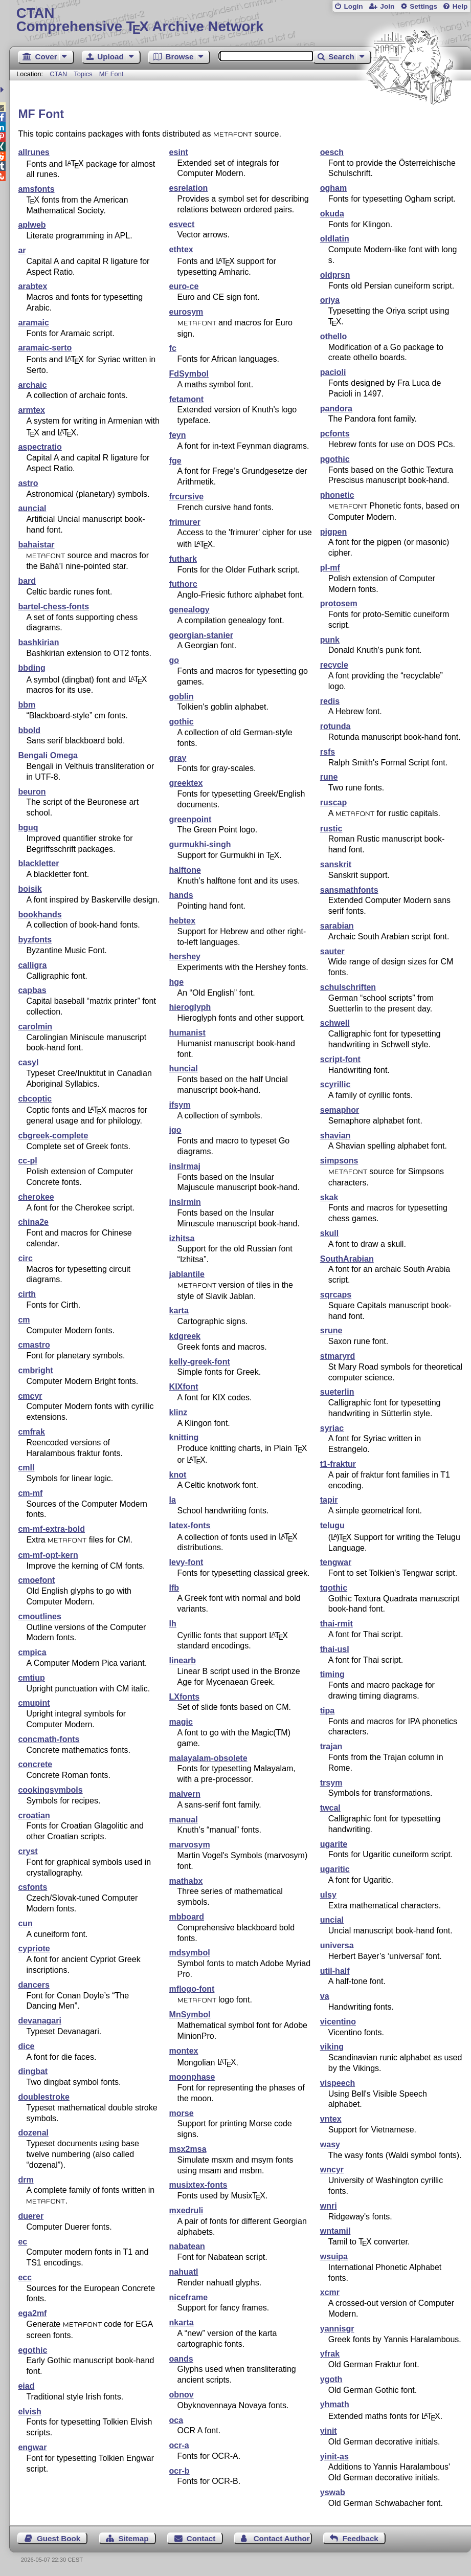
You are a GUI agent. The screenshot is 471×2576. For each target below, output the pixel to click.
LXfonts (184, 1696)
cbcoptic (35, 1098)
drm (25, 2179)
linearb (182, 1660)
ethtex (181, 249)
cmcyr (30, 1396)
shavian (335, 1135)
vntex (331, 2119)
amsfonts (36, 189)
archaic (32, 385)
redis (330, 701)
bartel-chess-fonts (53, 606)
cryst (27, 1851)
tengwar (335, 1562)
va (324, 1996)
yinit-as (334, 2456)
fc (172, 348)
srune (331, 1330)
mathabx (186, 1881)
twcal (330, 1807)
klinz (178, 1412)
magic (181, 1722)
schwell (335, 1023)
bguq (28, 827)
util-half (335, 1971)
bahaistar (36, 544)
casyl (28, 1062)
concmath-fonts (48, 1739)
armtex (31, 410)
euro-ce (184, 286)
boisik (29, 889)
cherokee (36, 1197)
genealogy (189, 609)
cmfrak (31, 1431)
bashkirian (38, 642)
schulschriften (348, 987)
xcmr (330, 2292)
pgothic (335, 459)
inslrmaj (184, 1166)
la (172, 1499)
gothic (181, 721)
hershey (184, 956)
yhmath (334, 2404)
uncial (332, 1920)
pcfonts (335, 433)
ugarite (333, 1844)
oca (176, 2420)
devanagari (39, 2020)
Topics (84, 74)
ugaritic (335, 1869)
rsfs (327, 751)
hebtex (182, 920)
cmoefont (36, 1580)
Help (460, 6)
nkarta (181, 2322)
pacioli (333, 372)
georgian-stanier (201, 635)
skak (329, 1197)
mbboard (186, 1916)
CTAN (58, 74)
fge (175, 460)
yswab (332, 2492)
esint (178, 152)
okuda (332, 213)
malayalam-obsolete (208, 1758)
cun (25, 1923)
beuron (32, 791)
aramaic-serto (45, 347)
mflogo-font (192, 1989)
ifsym (180, 1104)
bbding (31, 668)
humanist (187, 1032)
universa (337, 1945)
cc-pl (27, 1160)
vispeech (337, 2083)
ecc (25, 2277)
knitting (184, 1437)
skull (329, 1233)
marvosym (189, 1844)
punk (330, 639)
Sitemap (133, 2538)
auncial (32, 508)
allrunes (33, 152)
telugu (332, 1525)
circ (25, 1258)
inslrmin (185, 1202)
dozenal (33, 2132)
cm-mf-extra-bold (51, 1529)
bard (27, 581)
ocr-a (179, 2445)
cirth (27, 1294)
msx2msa (188, 2149)
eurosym (186, 311)
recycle (334, 664)
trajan (331, 1746)
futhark (183, 559)
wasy (330, 2144)
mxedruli (186, 2210)
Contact (201, 2538)
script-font (340, 1059)
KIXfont (183, 1386)
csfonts (32, 1887)
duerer (30, 2216)
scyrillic (335, 1084)
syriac (332, 1428)
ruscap (333, 802)
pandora (336, 408)
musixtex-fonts (198, 2185)
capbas (32, 990)
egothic (32, 2350)
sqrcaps (335, 1294)
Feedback (360, 2538)
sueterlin (337, 1392)
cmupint (34, 1703)
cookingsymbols (50, 1790)
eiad (26, 2386)
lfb (174, 1587)
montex (183, 2050)
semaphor (339, 1110)
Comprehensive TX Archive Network (240, 20)
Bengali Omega (47, 755)
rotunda (335, 726)
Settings (423, 6)
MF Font (111, 74)
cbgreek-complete (53, 1135)
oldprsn (335, 275)
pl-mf (330, 567)
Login (353, 6)
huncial (183, 1068)
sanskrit (335, 864)
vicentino (338, 2021)
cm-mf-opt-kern (48, 1555)
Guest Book (58, 2538)
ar (22, 250)
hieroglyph (190, 1007)
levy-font (186, 1562)
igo (175, 1130)
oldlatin (334, 238)
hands (181, 895)
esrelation (188, 188)
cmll (26, 1467)
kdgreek (184, 1336)
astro (28, 483)
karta (179, 1310)
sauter (332, 951)
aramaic (33, 322)
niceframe (188, 2297)
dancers (33, 1984)
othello (333, 336)
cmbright (35, 1370)
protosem (338, 603)
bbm (26, 704)
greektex (186, 783)
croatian (34, 1815)
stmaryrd (337, 1356)
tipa (327, 1710)
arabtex (32, 286)
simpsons (339, 1160)
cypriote (34, 1948)
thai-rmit (336, 1623)
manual (183, 1819)
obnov (181, 2394)
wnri (328, 2205)
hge (176, 982)
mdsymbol (189, 1952)
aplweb (32, 225)
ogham (333, 188)
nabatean (187, 2246)
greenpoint (190, 819)
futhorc (183, 584)
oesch (332, 152)
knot (178, 1474)
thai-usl (334, 1649)
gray (178, 758)
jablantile (187, 1274)
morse (181, 2113)
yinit (328, 2431)
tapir (329, 1499)
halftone (185, 870)
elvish (29, 2411)
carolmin (35, 1026)
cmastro (34, 1344)
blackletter (38, 863)
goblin (181, 696)
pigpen (333, 531)
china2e (33, 1222)
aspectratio (39, 447)
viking (332, 2046)
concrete (35, 1764)
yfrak (330, 2353)
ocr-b (179, 2471)
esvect (182, 224)
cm (24, 1319)
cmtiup (31, 1678)
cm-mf (30, 1493)
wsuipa (334, 2256)
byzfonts (35, 939)
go (174, 660)
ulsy (328, 1894)
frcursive (186, 496)
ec (22, 2241)
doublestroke (43, 2097)
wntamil (335, 2231)
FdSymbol (189, 373)
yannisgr (337, 2328)
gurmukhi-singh (200, 844)
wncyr (332, 2169)
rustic (331, 828)
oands (181, 2358)
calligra (32, 965)
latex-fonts (190, 1525)
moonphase (192, 2077)
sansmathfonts (349, 890)
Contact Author (282, 2538)
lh (172, 1623)
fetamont (186, 399)
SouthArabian (347, 1258)
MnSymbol (190, 2014)
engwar (32, 2447)
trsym (331, 1782)
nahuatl (183, 2271)
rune (329, 777)
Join (387, 6)
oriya (330, 300)
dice (26, 2046)
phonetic (337, 495)
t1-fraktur (338, 1464)
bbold (29, 730)
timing (332, 1674)
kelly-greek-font (199, 1361)
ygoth (331, 2379)
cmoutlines (39, 1616)
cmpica (32, 1652)
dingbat (33, 2071)
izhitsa (182, 1238)
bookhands (39, 914)
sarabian (337, 925)
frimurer (184, 522)
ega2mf (32, 2313)
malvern (184, 1794)
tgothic (333, 1587)
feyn (177, 435)
